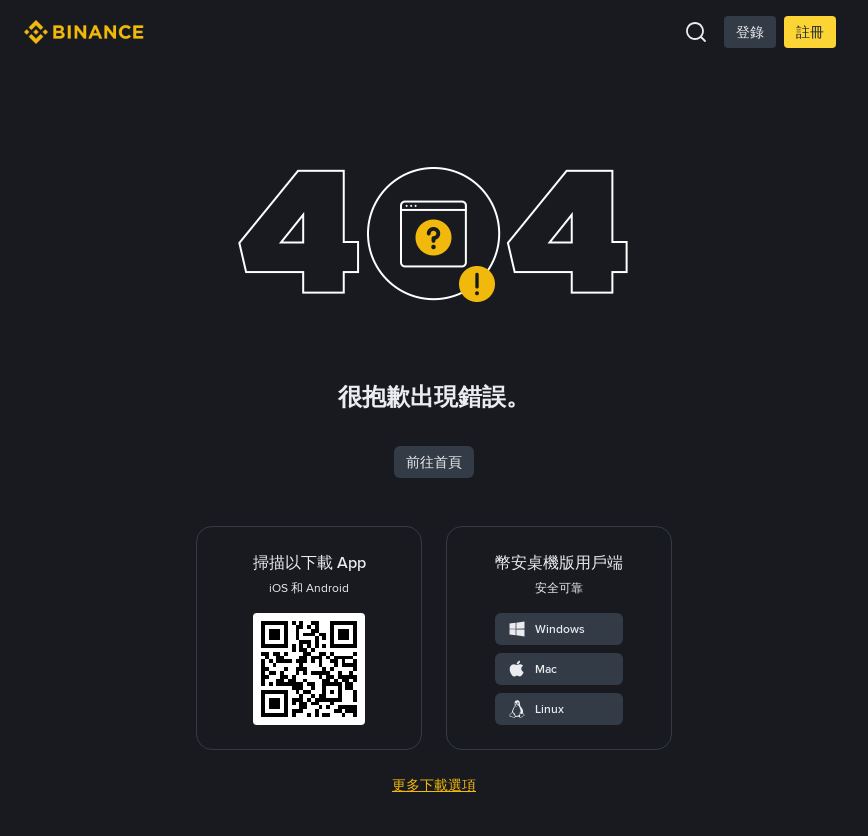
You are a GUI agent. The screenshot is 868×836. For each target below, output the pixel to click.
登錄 (750, 32)
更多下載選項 (434, 785)
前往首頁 (434, 462)
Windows (546, 629)
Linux (535, 709)
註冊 (810, 32)
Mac (532, 669)
